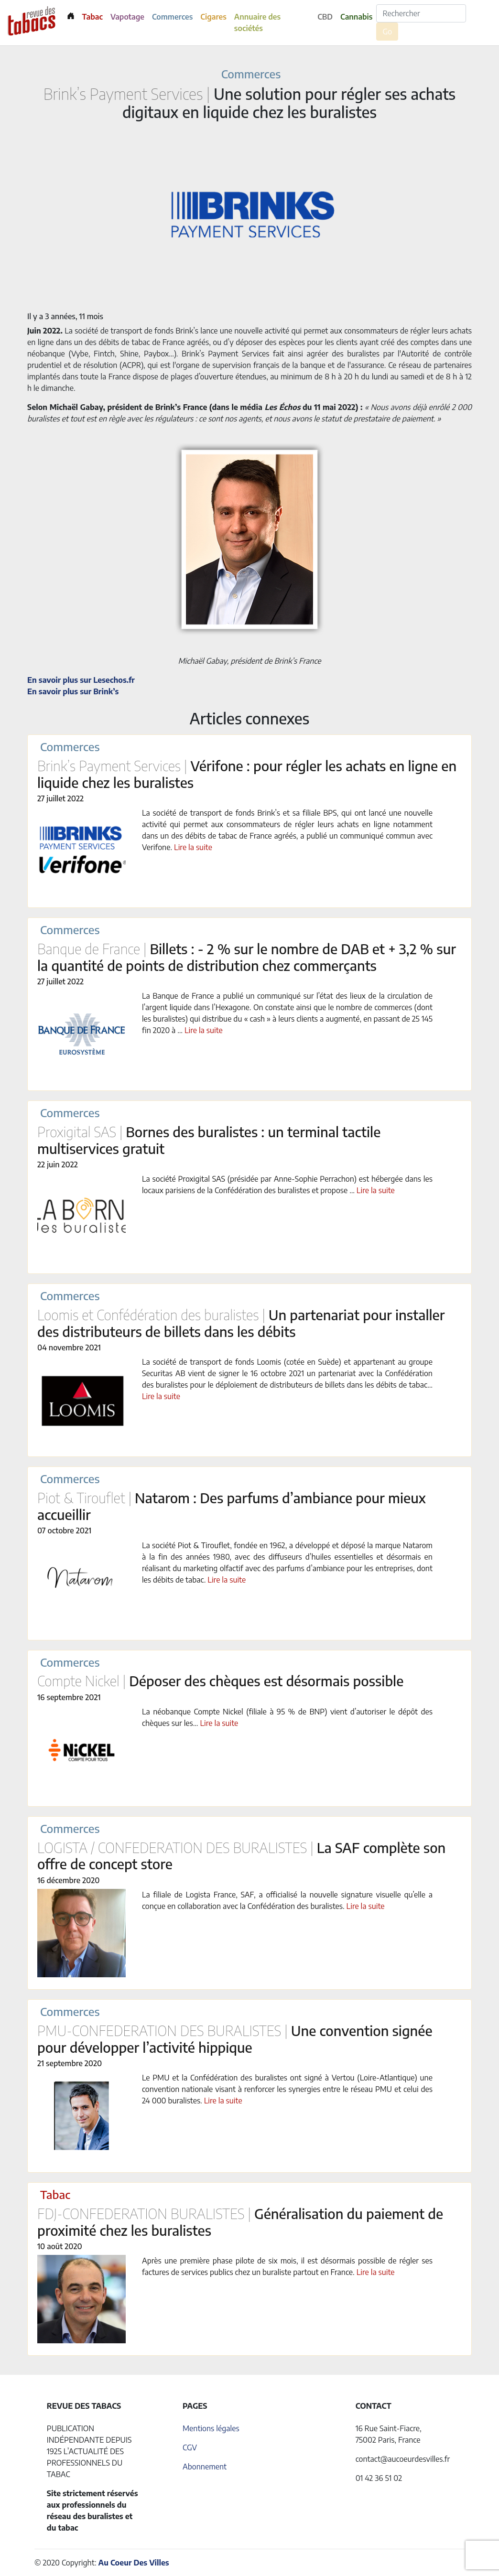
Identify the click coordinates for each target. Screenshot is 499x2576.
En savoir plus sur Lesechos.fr (81, 680)
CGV (190, 2447)
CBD (325, 17)
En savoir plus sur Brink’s (73, 691)
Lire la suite (193, 847)
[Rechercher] (421, 13)
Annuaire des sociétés (257, 22)
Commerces (172, 17)
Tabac (92, 17)
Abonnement (205, 2466)
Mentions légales (211, 2428)
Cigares (213, 17)
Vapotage (127, 17)
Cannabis (356, 17)
